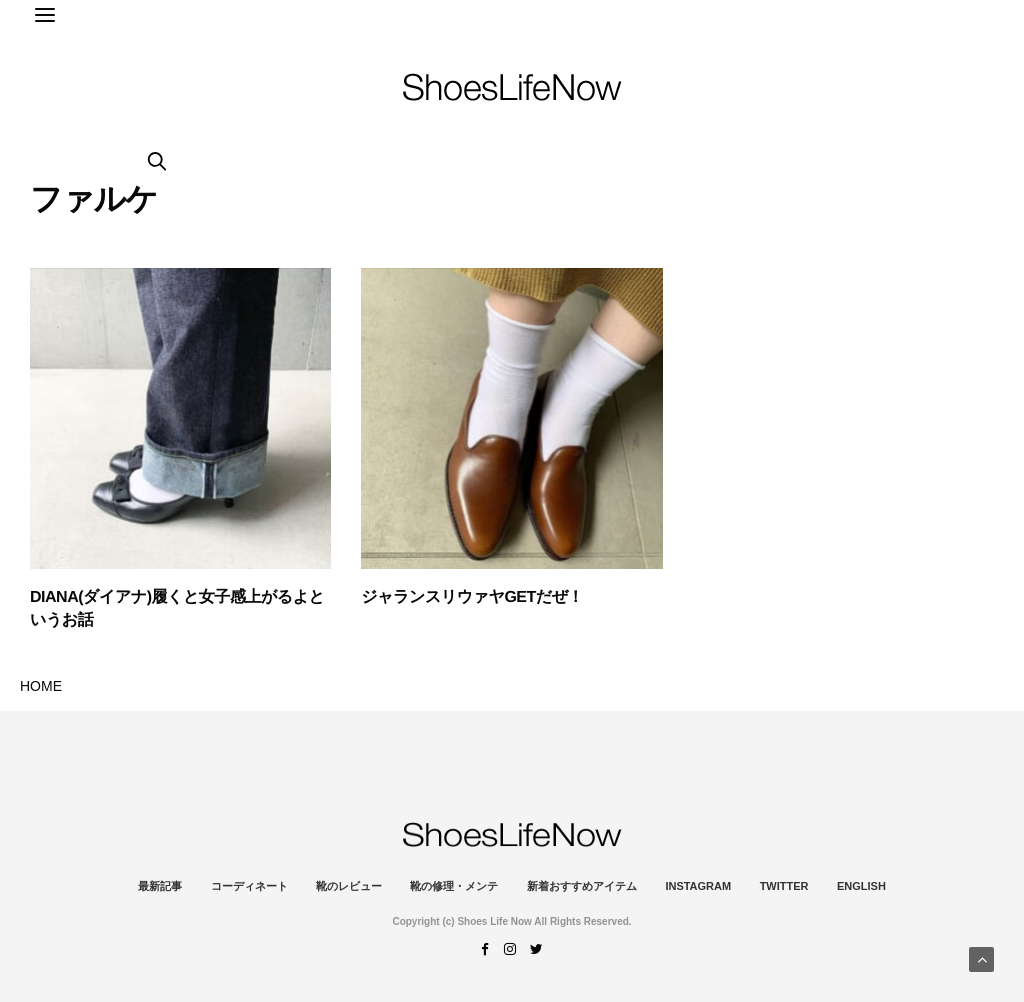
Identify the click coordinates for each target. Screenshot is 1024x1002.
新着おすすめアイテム (582, 886)
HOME (41, 686)
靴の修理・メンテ (454, 886)
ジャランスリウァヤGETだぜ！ (472, 597)
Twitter (784, 886)
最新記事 (160, 886)
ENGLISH (861, 886)
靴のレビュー (349, 886)
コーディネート (249, 886)
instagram (698, 886)
